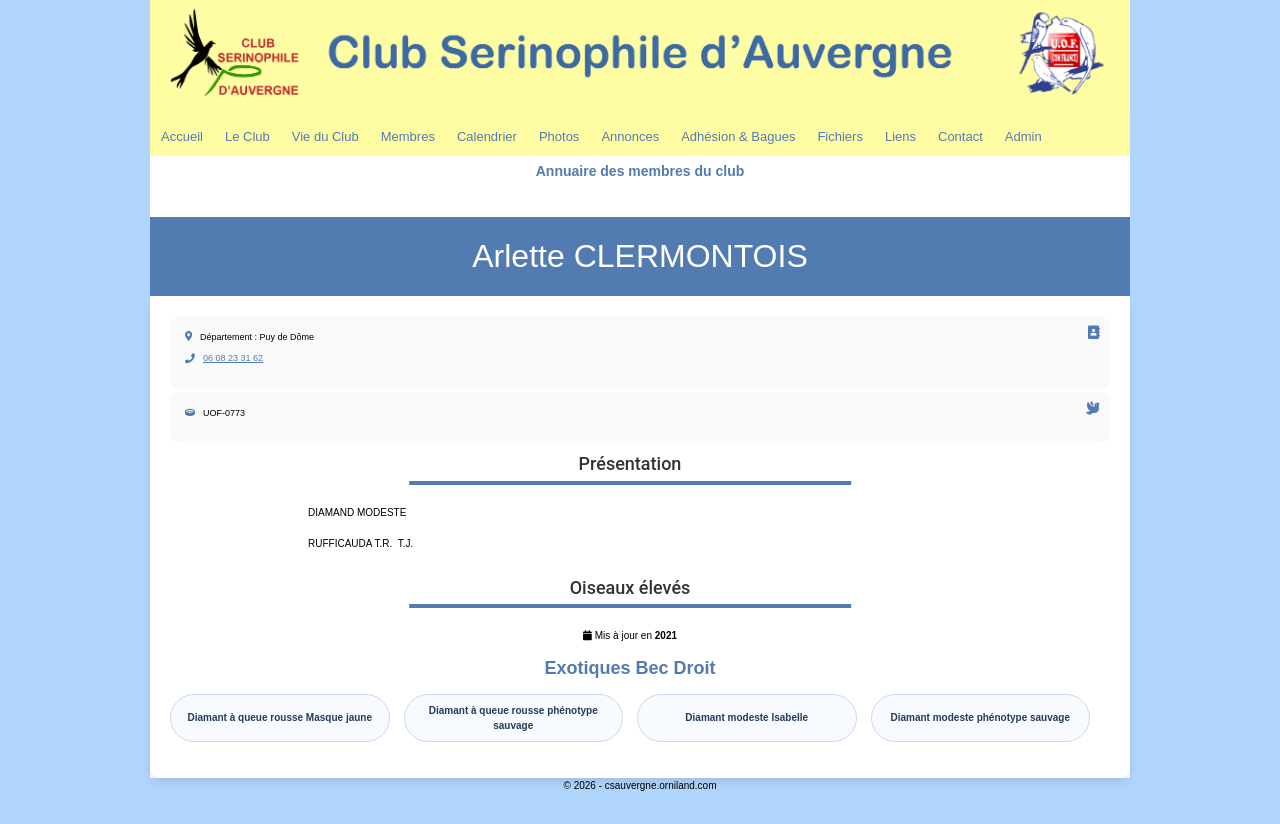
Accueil (182, 136)
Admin (1023, 136)
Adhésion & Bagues (738, 136)
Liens (900, 136)
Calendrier (487, 136)
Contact (960, 136)
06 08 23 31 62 (233, 358)
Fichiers (840, 136)
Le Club (247, 136)
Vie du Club (325, 136)
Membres (408, 136)
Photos (559, 136)
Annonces (630, 136)
